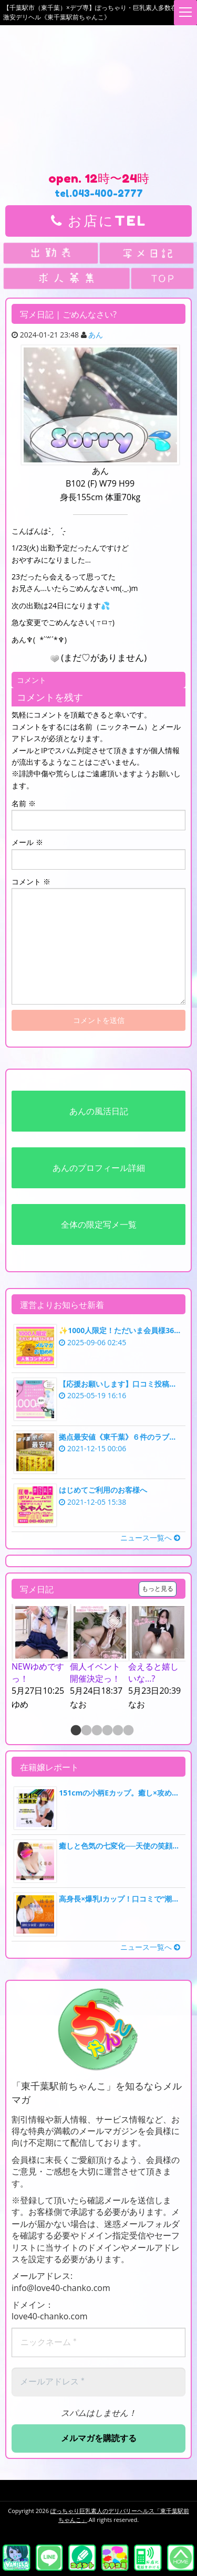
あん (95, 335)
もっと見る (157, 1588)
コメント (31, 881)
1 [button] (75, 1731)
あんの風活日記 (98, 1111)
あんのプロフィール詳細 (99, 1168)
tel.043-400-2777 (99, 193)
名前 (24, 803)
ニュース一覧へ (150, 1538)
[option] (41, 1657)
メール (27, 842)
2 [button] (85, 1731)
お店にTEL (99, 221)
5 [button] (117, 1731)
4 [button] (106, 1731)
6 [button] (127, 1731)
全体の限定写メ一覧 (99, 1224)
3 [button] (96, 1731)
